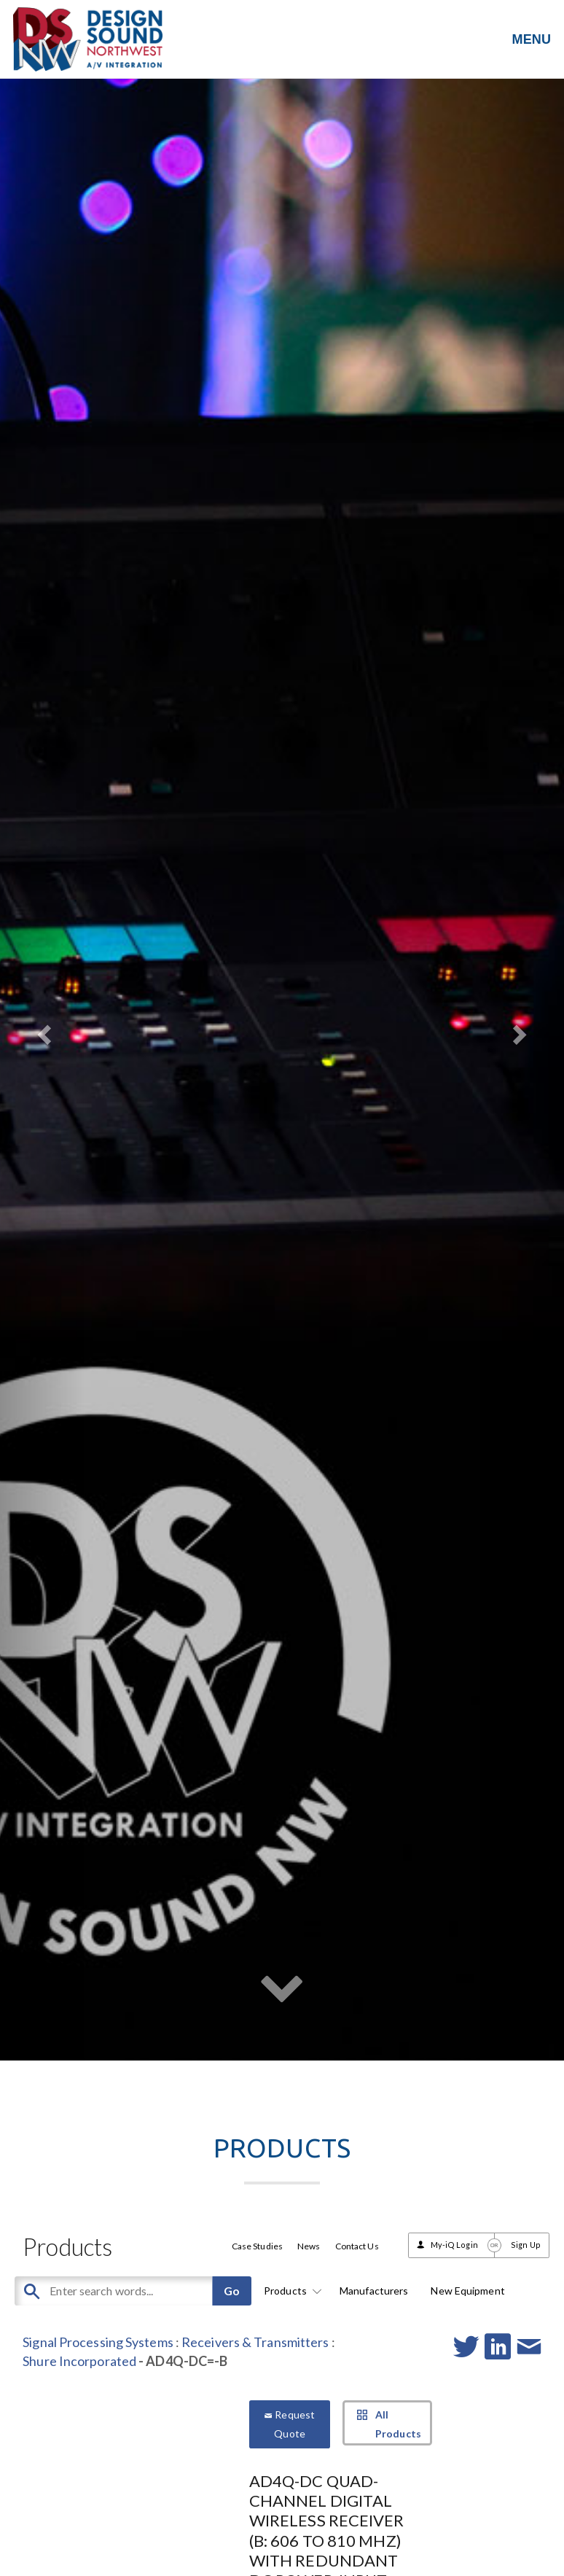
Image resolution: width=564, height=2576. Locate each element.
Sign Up (526, 2244)
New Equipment (467, 2290)
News (308, 2246)
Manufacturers (374, 2290)
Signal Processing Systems (98, 2342)
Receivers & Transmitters (255, 2342)
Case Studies (257, 2246)
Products (290, 2290)
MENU (531, 39)
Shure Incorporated (79, 2361)
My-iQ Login (454, 2244)
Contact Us (357, 2246)
